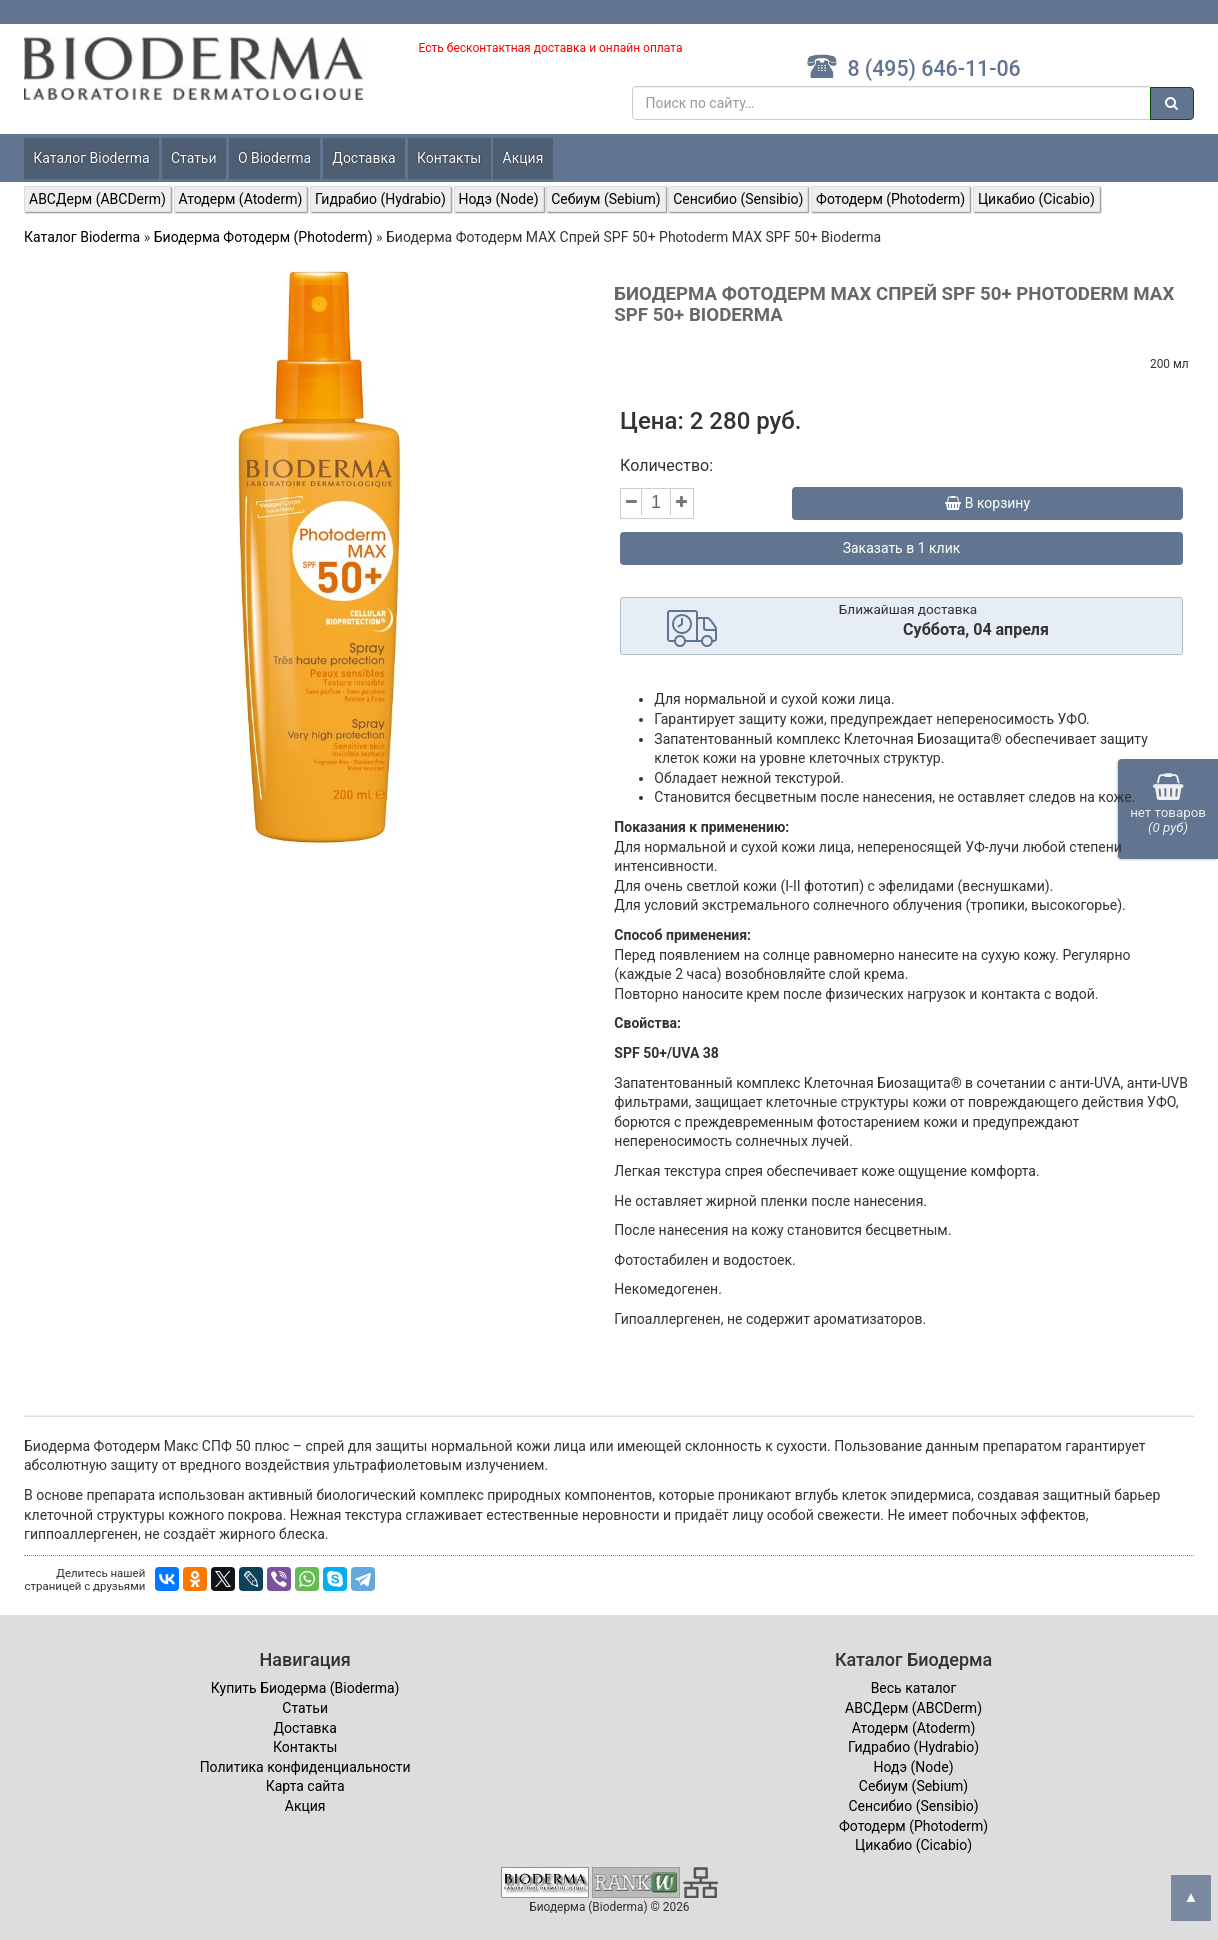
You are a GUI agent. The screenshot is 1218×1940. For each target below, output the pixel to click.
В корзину (987, 503)
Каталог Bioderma (91, 158)
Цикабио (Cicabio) (1036, 199)
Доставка (363, 158)
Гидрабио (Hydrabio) (380, 199)
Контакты (449, 158)
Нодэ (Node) (499, 199)
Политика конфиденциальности (305, 1767)
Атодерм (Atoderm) (241, 199)
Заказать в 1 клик (902, 548)
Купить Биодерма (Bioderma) (305, 1688)
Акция (523, 158)
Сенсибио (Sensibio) (738, 199)
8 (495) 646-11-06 (913, 68)
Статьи (194, 158)
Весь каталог (914, 1688)
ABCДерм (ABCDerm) (97, 199)
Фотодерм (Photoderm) (890, 199)
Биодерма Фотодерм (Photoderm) (263, 237)
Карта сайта (305, 1786)
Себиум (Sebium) (605, 199)
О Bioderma (274, 158)
